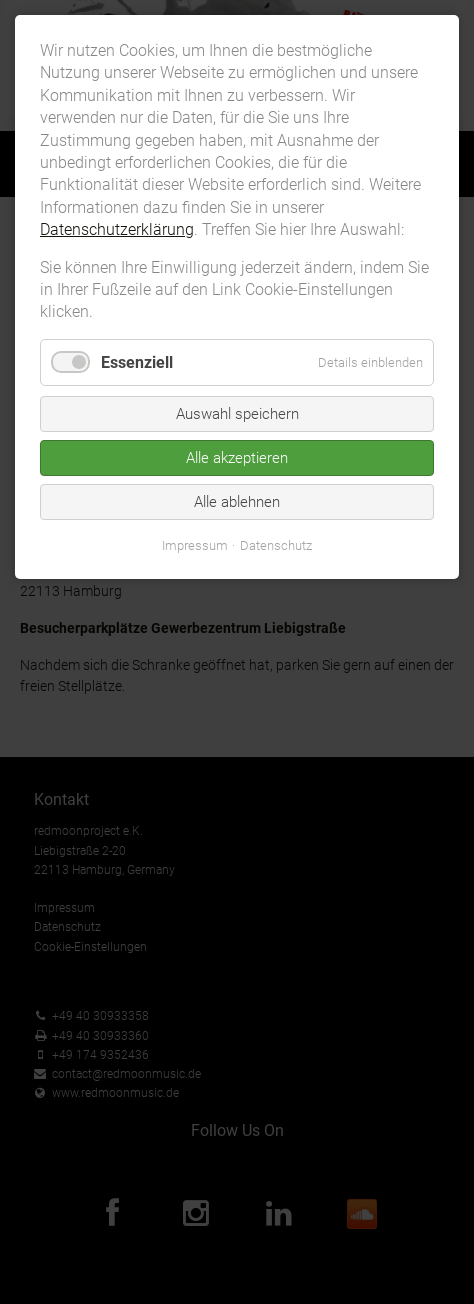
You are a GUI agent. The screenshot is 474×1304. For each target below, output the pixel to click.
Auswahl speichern (237, 414)
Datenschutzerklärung (117, 229)
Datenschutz (276, 545)
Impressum (195, 545)
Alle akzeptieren (237, 458)
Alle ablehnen (237, 502)
